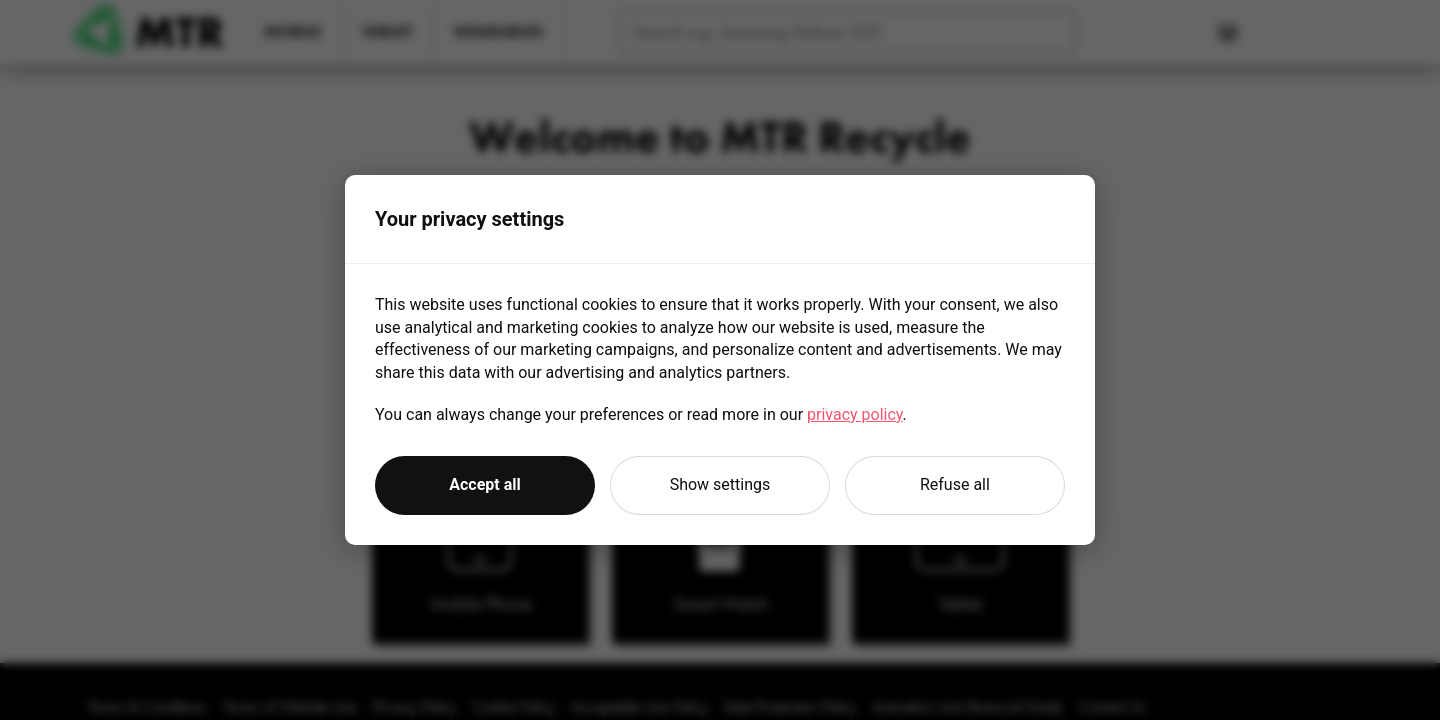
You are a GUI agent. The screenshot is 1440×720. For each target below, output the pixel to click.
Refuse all (955, 484)
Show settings (720, 484)
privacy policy (855, 414)
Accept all (484, 484)
